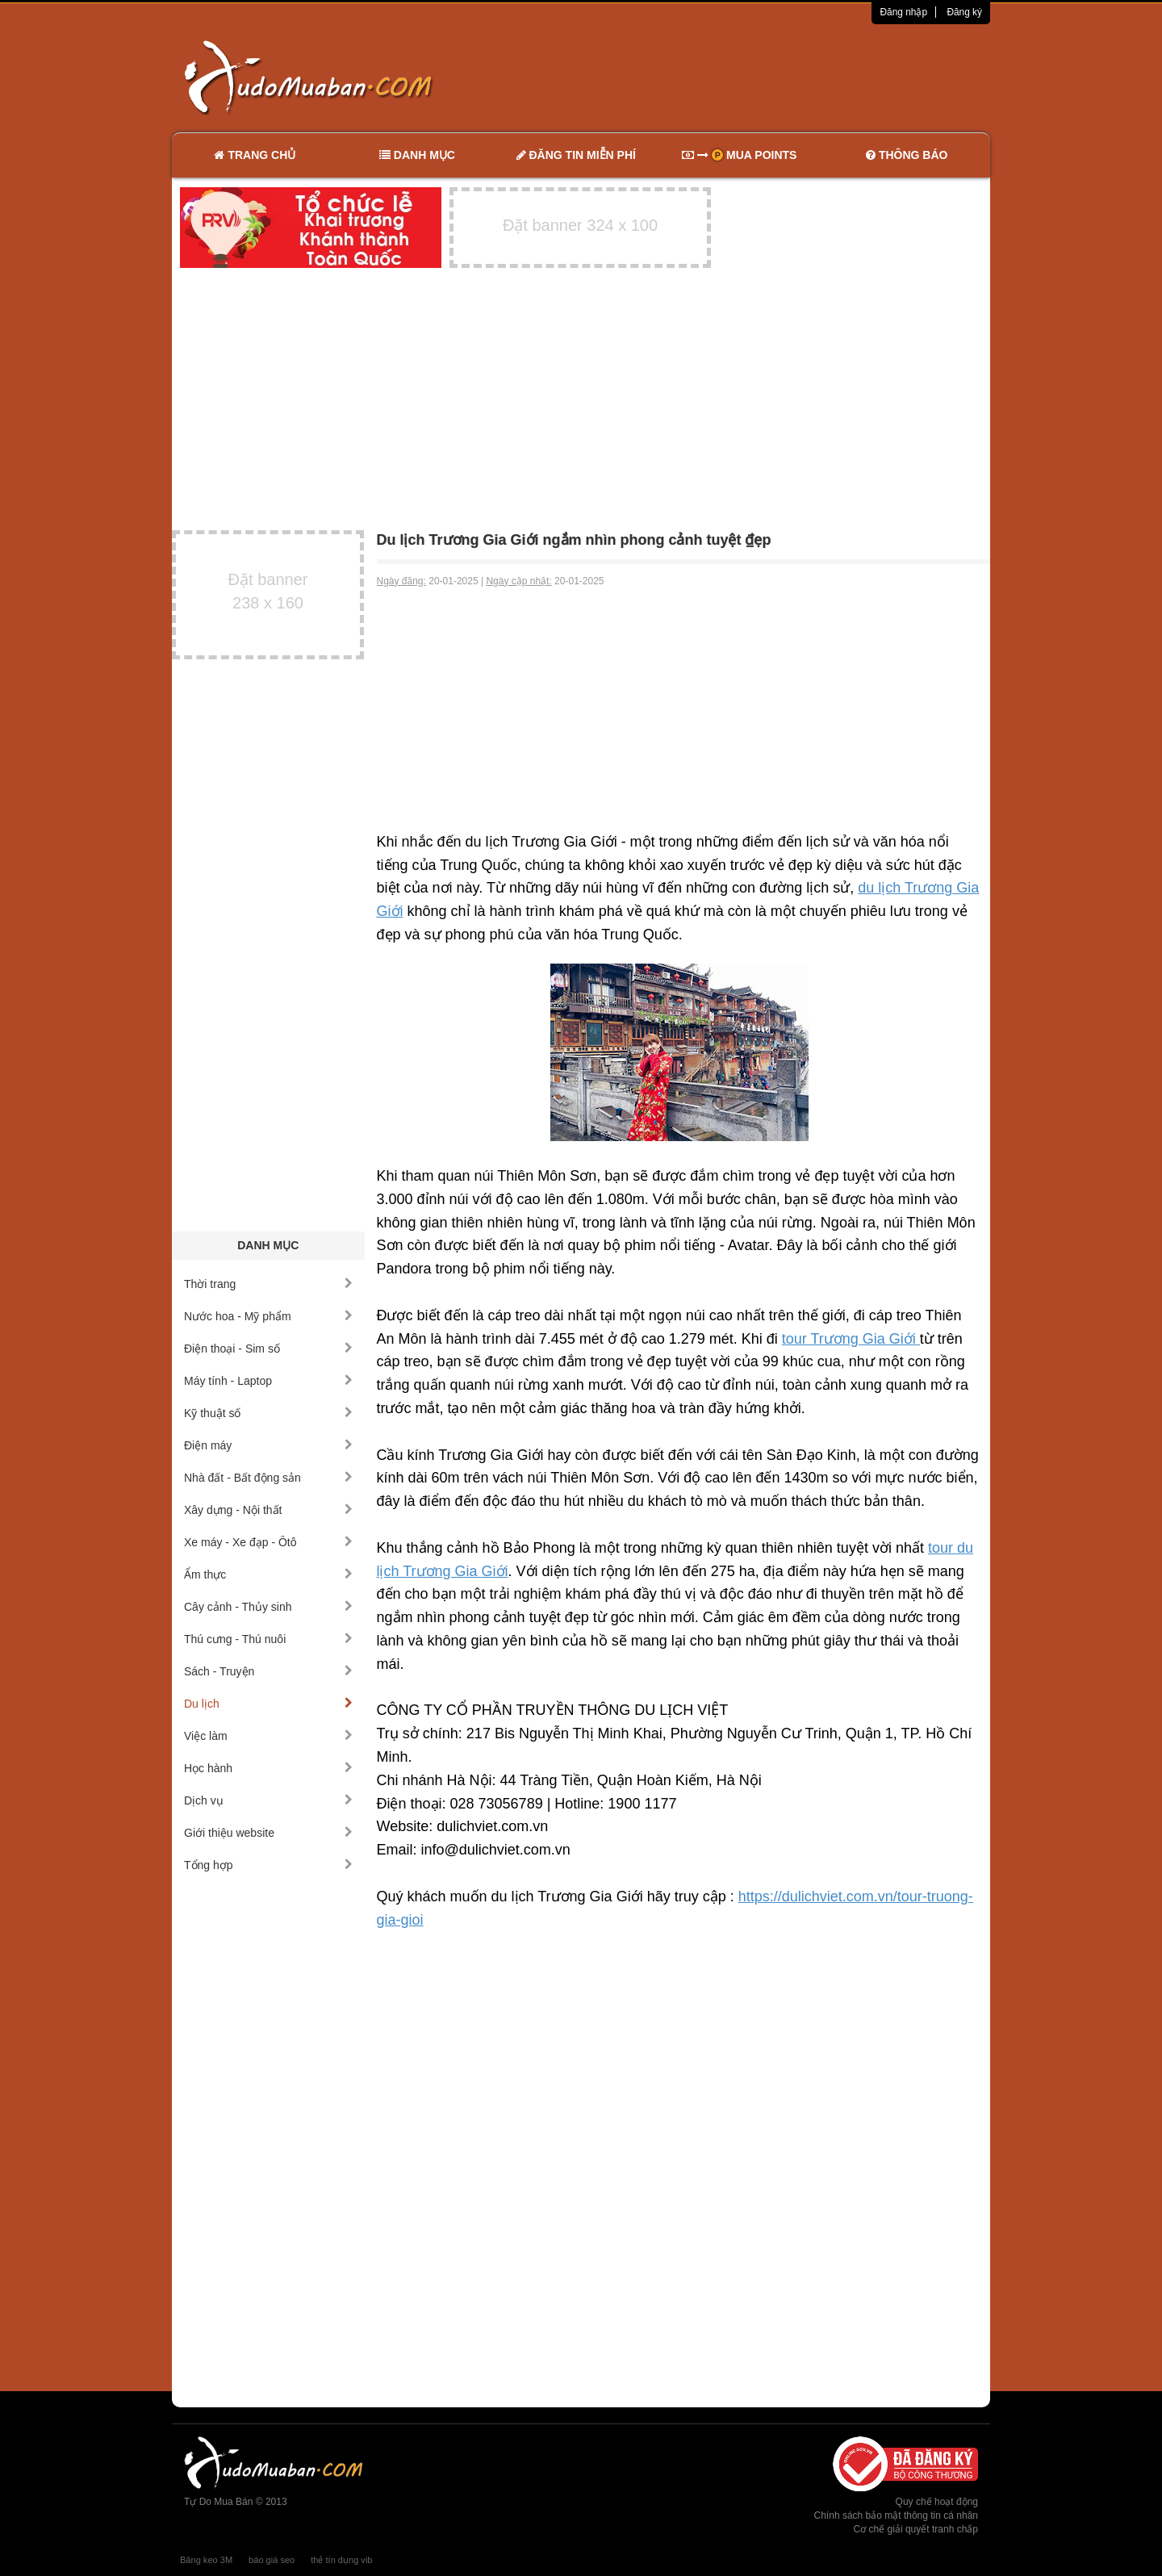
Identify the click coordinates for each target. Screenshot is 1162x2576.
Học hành (268, 1768)
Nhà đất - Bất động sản (268, 1477)
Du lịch (268, 1703)
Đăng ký (964, 12)
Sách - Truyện (268, 1671)
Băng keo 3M (206, 2560)
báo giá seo (272, 2560)
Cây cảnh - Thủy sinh (268, 1606)
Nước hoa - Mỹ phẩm (268, 1316)
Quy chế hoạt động (937, 2501)
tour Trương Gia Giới (851, 1339)
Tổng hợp (268, 1865)
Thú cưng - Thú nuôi (268, 1639)
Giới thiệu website (268, 1832)
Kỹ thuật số (268, 1413)
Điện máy (268, 1445)
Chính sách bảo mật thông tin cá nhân (896, 2515)
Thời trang (268, 1284)
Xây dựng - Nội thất (268, 1509)
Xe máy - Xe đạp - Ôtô (268, 1542)
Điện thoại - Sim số (268, 1348)
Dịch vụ (268, 1800)
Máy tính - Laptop (268, 1380)
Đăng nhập (903, 12)
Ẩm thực (268, 1574)
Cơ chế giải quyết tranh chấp (916, 2529)
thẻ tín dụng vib (341, 2560)
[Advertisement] (751, 77)
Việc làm (268, 1735)
